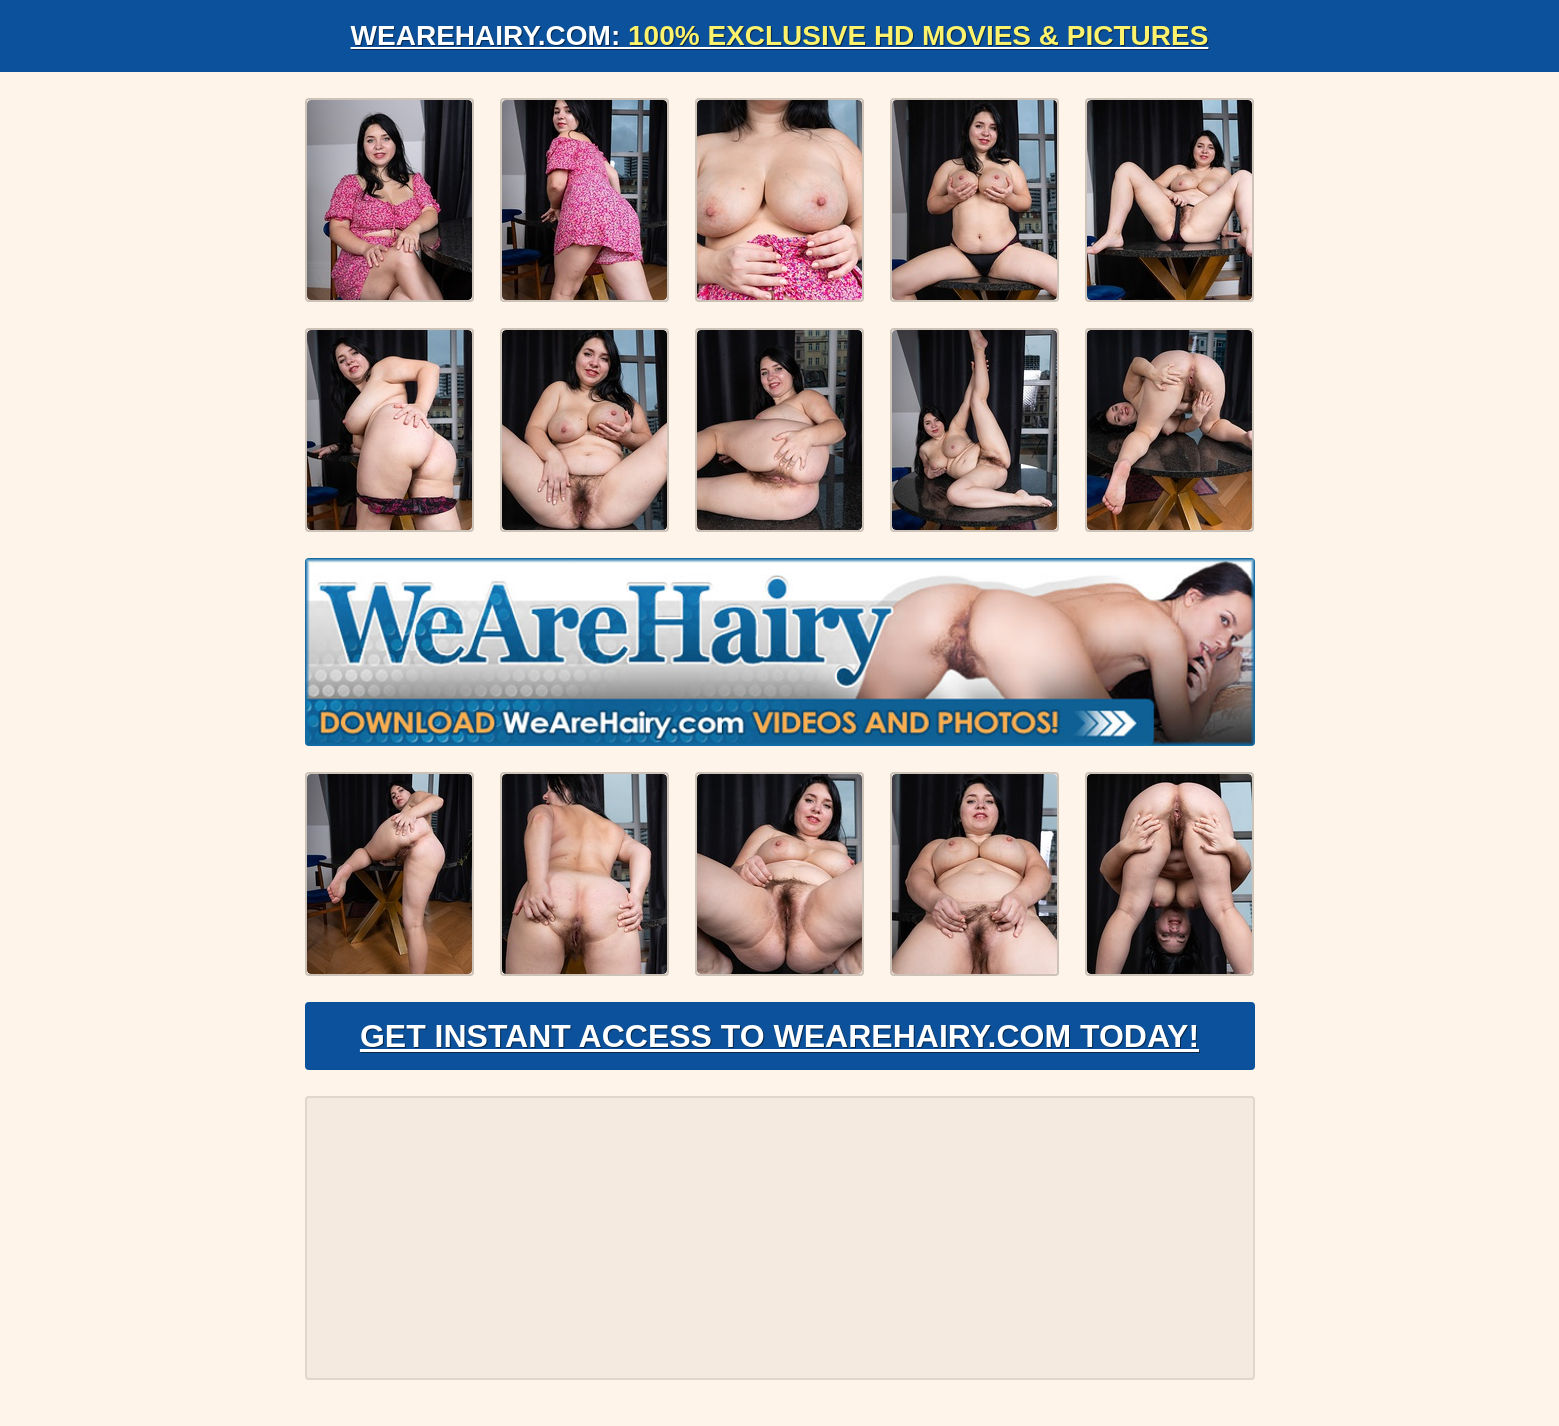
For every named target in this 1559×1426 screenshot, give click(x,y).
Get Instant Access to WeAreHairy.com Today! (779, 1036)
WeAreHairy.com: (780, 35)
